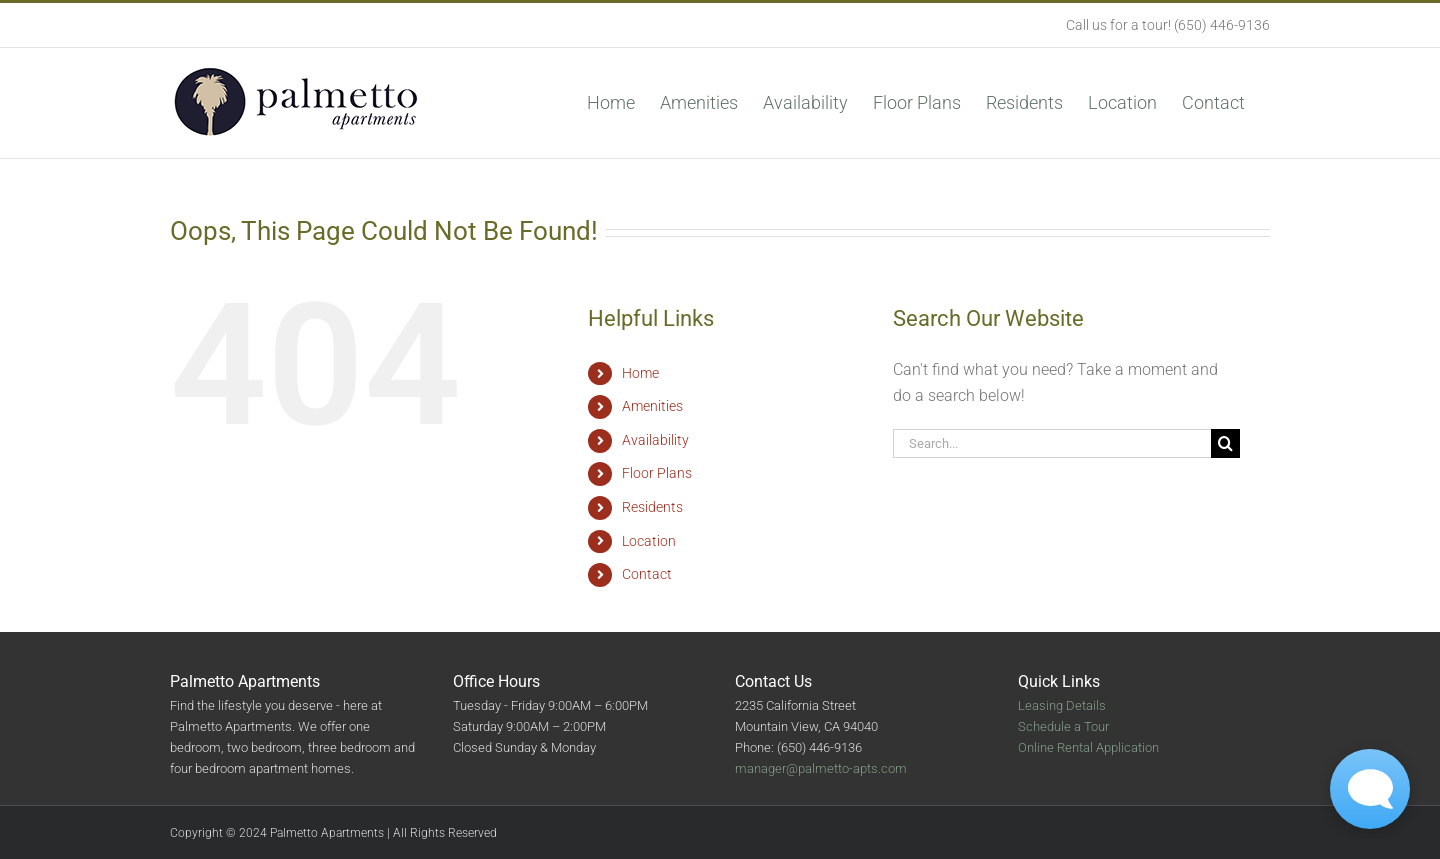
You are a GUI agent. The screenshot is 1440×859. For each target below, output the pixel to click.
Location (649, 541)
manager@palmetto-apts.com (821, 768)
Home (640, 373)
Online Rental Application (1088, 747)
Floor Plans (657, 473)
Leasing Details (1062, 705)
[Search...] (1052, 443)
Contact (647, 574)
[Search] (1225, 443)
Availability (655, 440)
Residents (652, 507)
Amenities (652, 406)
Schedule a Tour (1063, 726)
